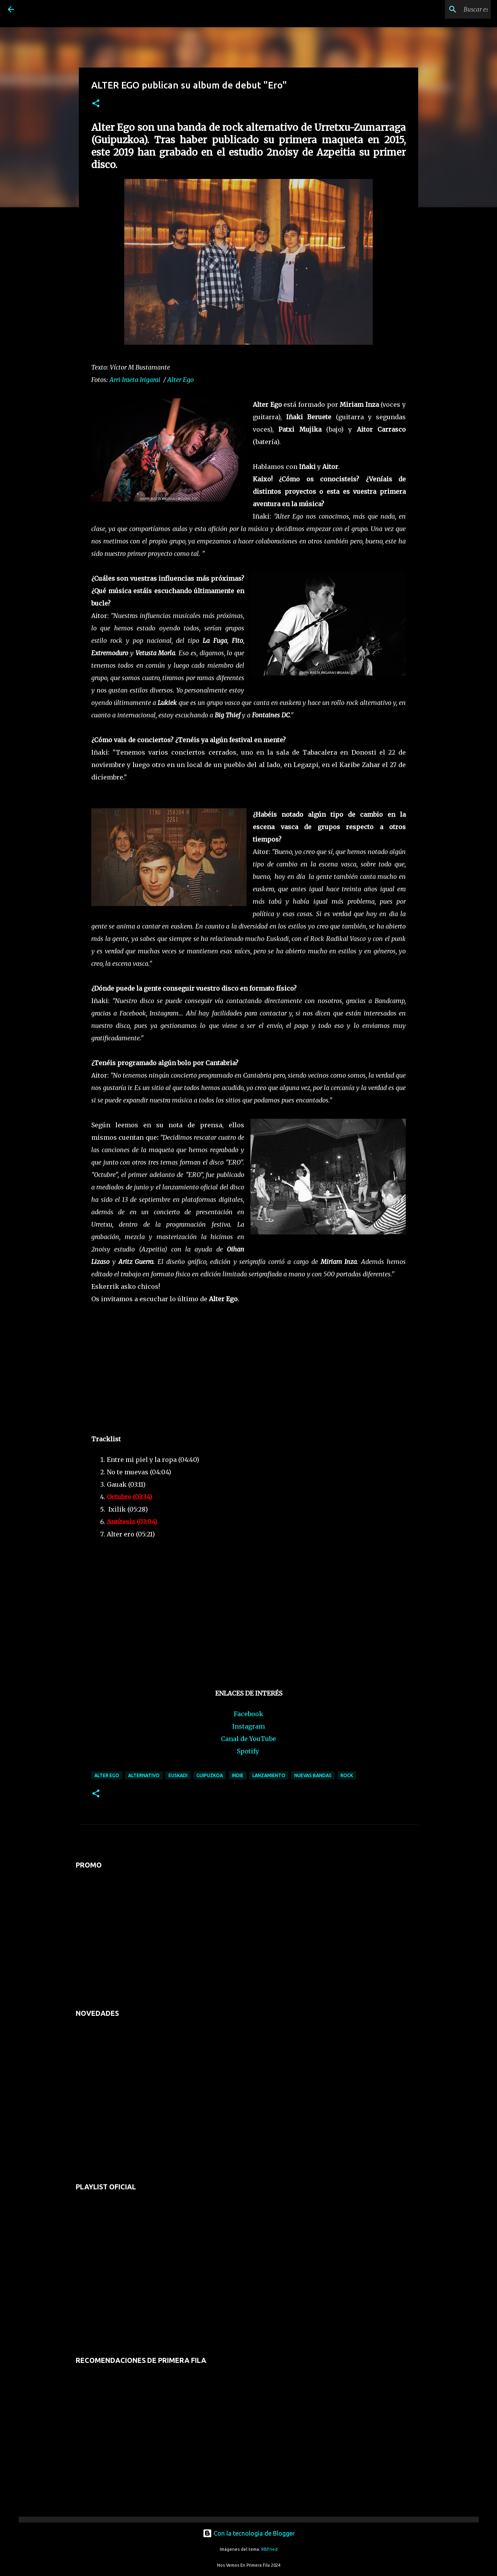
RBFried (269, 2549)
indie (237, 1775)
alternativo (144, 1775)
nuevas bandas (313, 1775)
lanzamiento (268, 1775)
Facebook (248, 1714)
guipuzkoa (209, 1775)
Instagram (248, 1726)
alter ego (106, 1775)
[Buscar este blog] (450, 9)
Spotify (248, 1751)
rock (347, 1775)
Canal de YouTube (248, 1739)
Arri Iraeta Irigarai (134, 380)
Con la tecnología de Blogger (249, 2533)
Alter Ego (180, 380)
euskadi (178, 1775)
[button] (96, 104)
